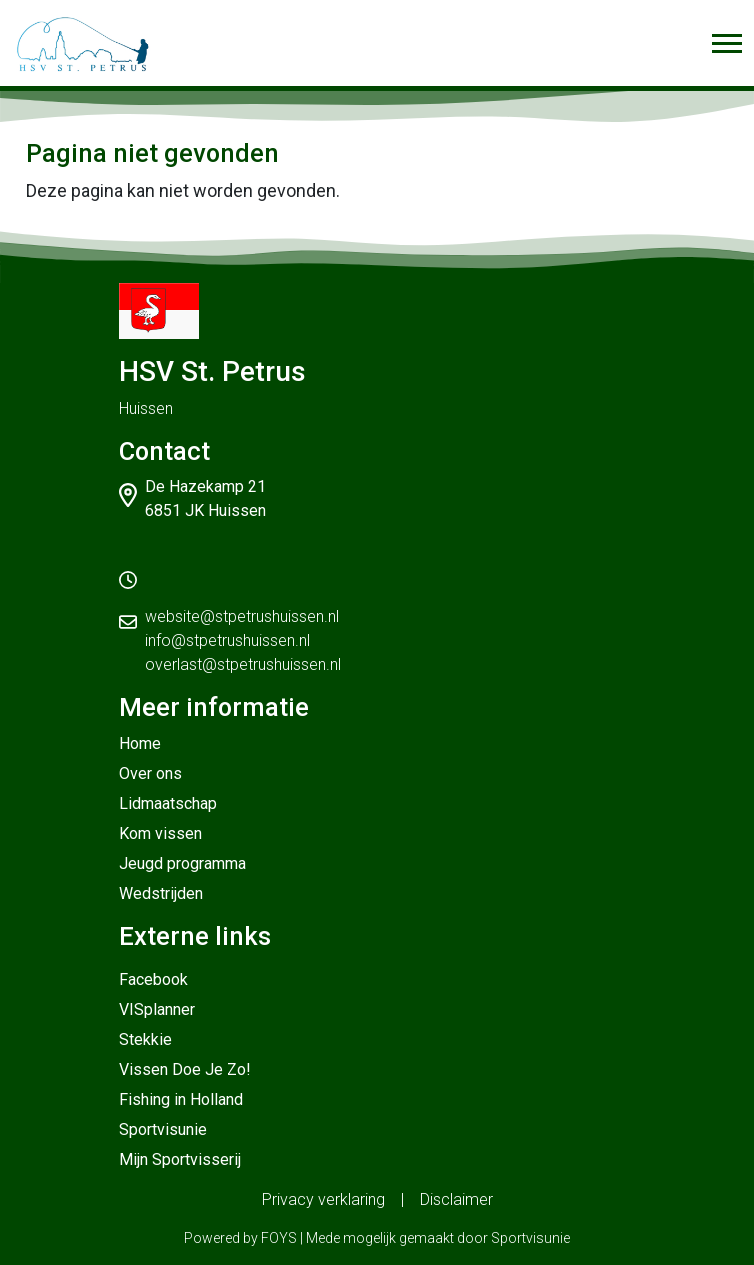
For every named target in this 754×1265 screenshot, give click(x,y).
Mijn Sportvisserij (180, 1159)
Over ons (150, 773)
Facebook (153, 979)
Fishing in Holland (181, 1099)
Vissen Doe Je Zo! (185, 1069)
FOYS (279, 1238)
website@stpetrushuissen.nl (242, 616)
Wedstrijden (161, 893)
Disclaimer (456, 1199)
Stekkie (145, 1039)
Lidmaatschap (168, 803)
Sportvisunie (163, 1129)
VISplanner (157, 1009)
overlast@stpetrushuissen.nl (243, 664)
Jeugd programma (182, 863)
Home (140, 743)
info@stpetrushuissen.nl (227, 640)
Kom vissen (160, 833)
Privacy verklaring (323, 1199)
